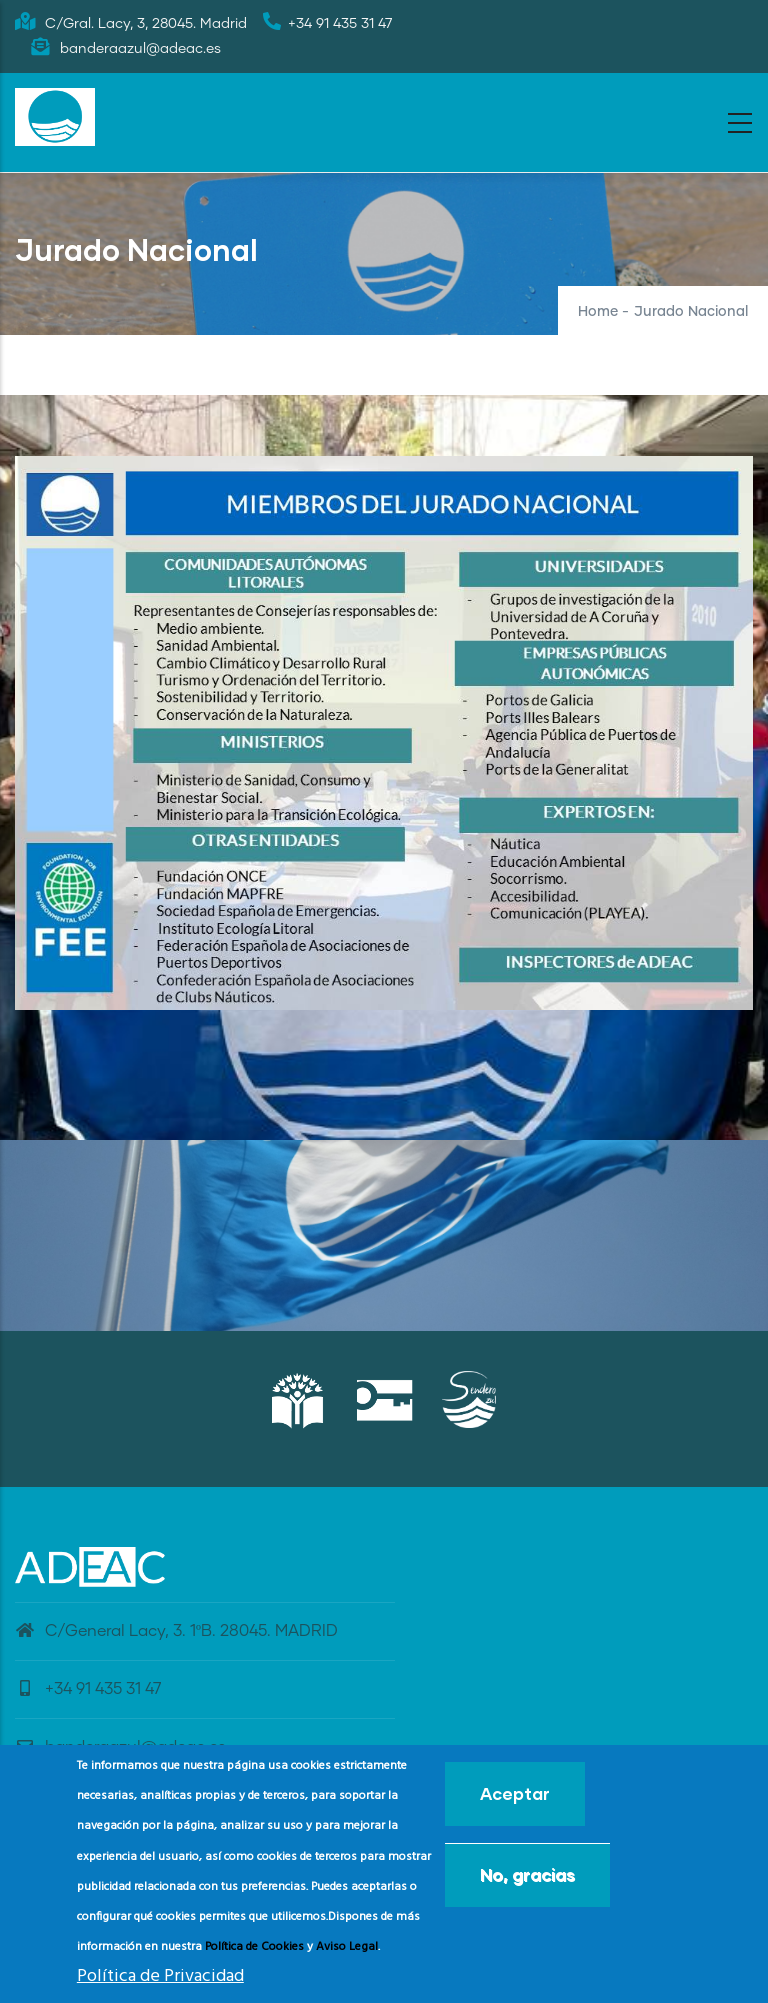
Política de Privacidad (160, 1976)
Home (598, 312)
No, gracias (527, 1874)
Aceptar (515, 1793)
